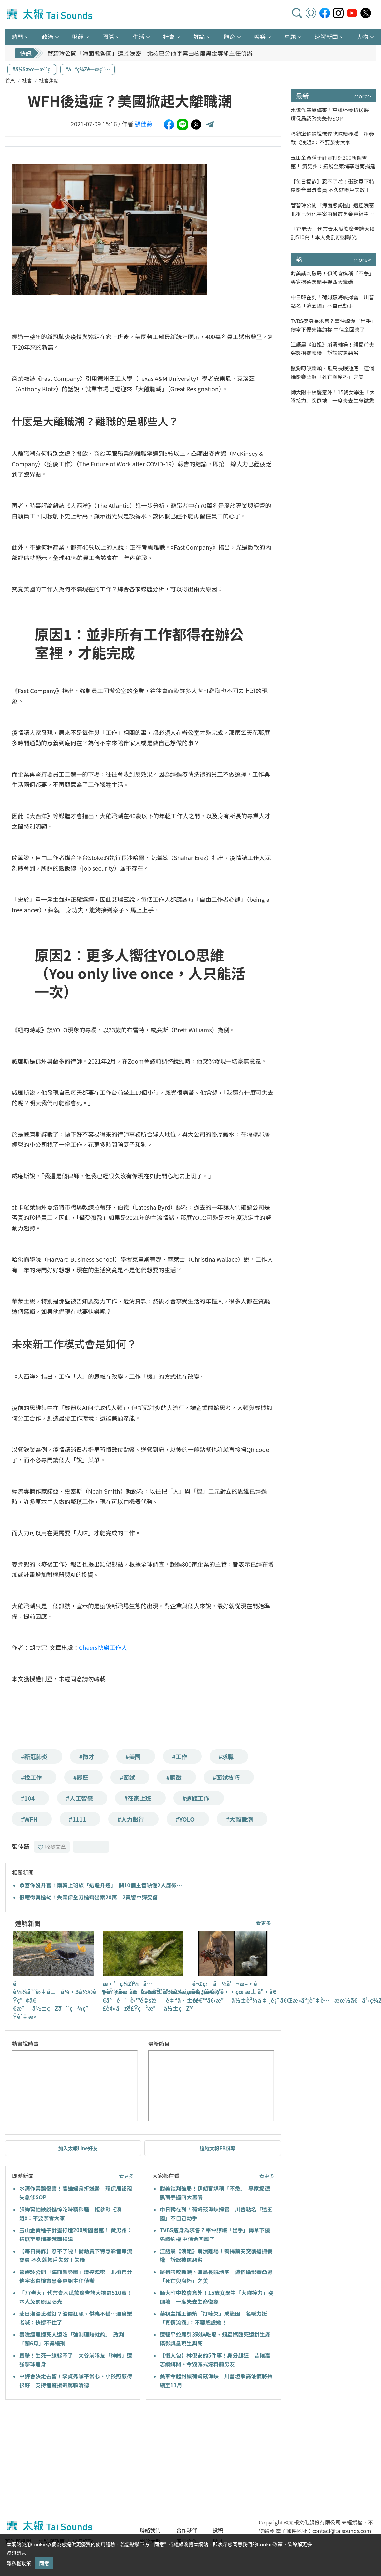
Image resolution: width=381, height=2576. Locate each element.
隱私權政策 (19, 2563)
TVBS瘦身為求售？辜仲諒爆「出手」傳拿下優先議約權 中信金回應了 (332, 325)
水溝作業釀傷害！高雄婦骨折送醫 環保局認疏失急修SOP (332, 114)
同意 (44, 2563)
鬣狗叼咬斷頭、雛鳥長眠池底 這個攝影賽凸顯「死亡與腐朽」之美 (332, 372)
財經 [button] (78, 36)
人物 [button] (362, 36)
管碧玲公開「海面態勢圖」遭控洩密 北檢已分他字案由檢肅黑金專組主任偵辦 (150, 53)
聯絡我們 (150, 2530)
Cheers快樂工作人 (103, 1647)
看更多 (263, 1922)
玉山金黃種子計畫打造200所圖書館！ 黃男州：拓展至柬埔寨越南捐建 (333, 162)
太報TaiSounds (50, 14)
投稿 (218, 2530)
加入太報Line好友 (78, 2148)
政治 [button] (47, 36)
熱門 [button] (17, 36)
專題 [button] (290, 36)
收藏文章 (52, 1847)
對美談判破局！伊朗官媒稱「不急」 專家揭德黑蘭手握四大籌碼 (333, 277)
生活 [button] (138, 36)
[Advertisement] (64, 2455)
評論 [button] (199, 36)
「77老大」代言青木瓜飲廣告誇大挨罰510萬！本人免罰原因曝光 (333, 233)
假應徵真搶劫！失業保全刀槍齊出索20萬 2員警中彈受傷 (88, 1897)
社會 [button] (169, 36)
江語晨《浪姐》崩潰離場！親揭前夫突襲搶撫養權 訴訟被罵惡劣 (332, 348)
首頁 (10, 80)
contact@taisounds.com (341, 2531)
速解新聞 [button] (326, 36)
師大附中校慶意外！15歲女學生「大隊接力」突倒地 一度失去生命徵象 (333, 396)
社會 (27, 80)
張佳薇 (144, 123)
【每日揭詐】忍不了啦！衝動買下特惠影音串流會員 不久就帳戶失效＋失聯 (333, 185)
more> (362, 96)
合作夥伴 (186, 2530)
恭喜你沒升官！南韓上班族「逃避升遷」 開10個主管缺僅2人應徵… (100, 1885)
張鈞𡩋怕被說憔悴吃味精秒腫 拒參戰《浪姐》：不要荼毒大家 (332, 138)
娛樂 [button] (260, 36)
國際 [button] (108, 36)
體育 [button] (229, 36)
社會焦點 (49, 80)
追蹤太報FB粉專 (217, 2148)
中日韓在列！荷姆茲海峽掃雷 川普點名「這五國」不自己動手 (332, 301)
